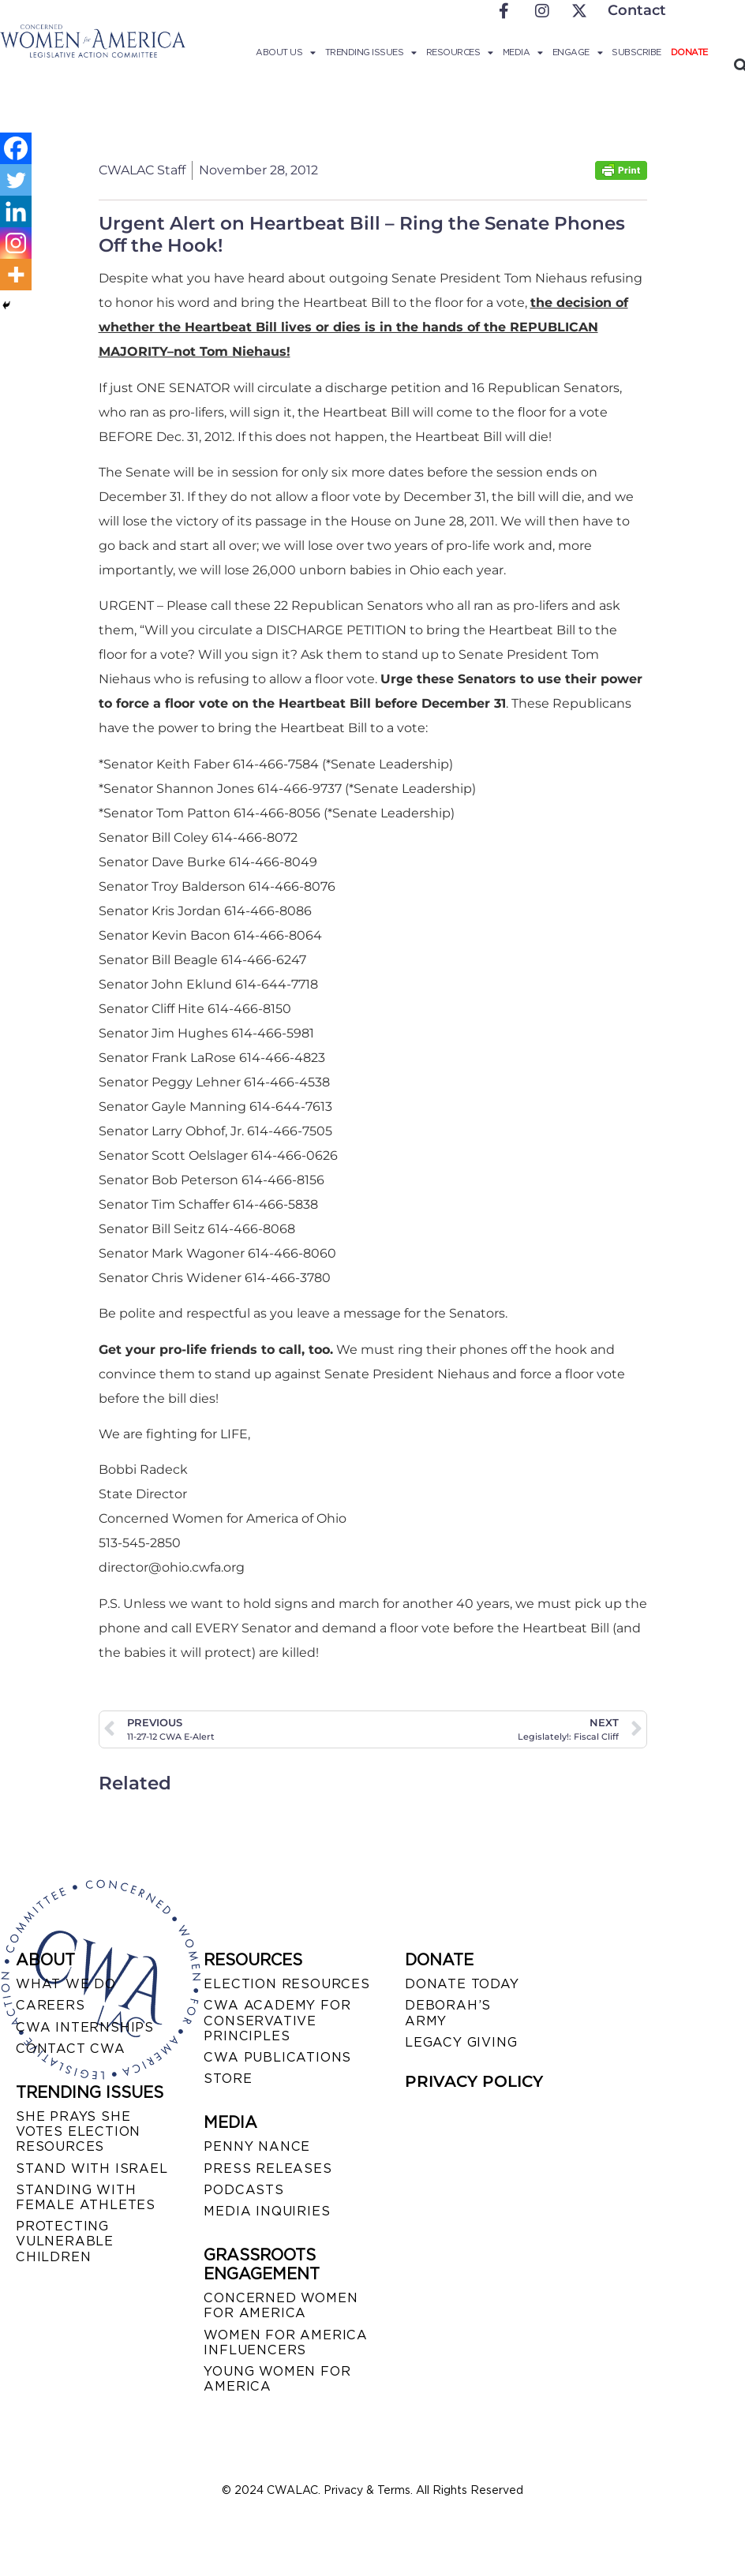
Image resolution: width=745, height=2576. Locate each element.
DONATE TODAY (462, 1983)
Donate (689, 52)
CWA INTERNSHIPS (85, 2027)
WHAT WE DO (66, 1983)
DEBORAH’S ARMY (448, 2013)
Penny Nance (257, 2146)
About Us (286, 52)
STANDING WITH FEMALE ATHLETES (85, 2197)
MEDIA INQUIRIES (267, 2211)
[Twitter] (16, 180)
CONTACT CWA (70, 2048)
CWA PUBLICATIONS (277, 2057)
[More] (16, 274)
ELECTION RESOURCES (286, 1983)
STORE (228, 2078)
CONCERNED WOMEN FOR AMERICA (281, 2305)
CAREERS (50, 2005)
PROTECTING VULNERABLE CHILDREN (65, 2241)
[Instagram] (16, 243)
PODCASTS (243, 2189)
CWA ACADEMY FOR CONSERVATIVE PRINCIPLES (277, 2020)
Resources (459, 52)
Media (523, 52)
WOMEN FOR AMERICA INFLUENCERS (286, 2342)
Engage (577, 52)
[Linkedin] (16, 211)
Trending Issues (371, 52)
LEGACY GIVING (461, 2042)
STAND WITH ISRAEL (92, 2168)
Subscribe (636, 52)
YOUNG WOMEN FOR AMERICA (277, 2379)
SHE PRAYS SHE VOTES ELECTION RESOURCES (78, 2131)
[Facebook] (16, 148)
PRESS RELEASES (267, 2168)
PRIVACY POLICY (474, 2081)
